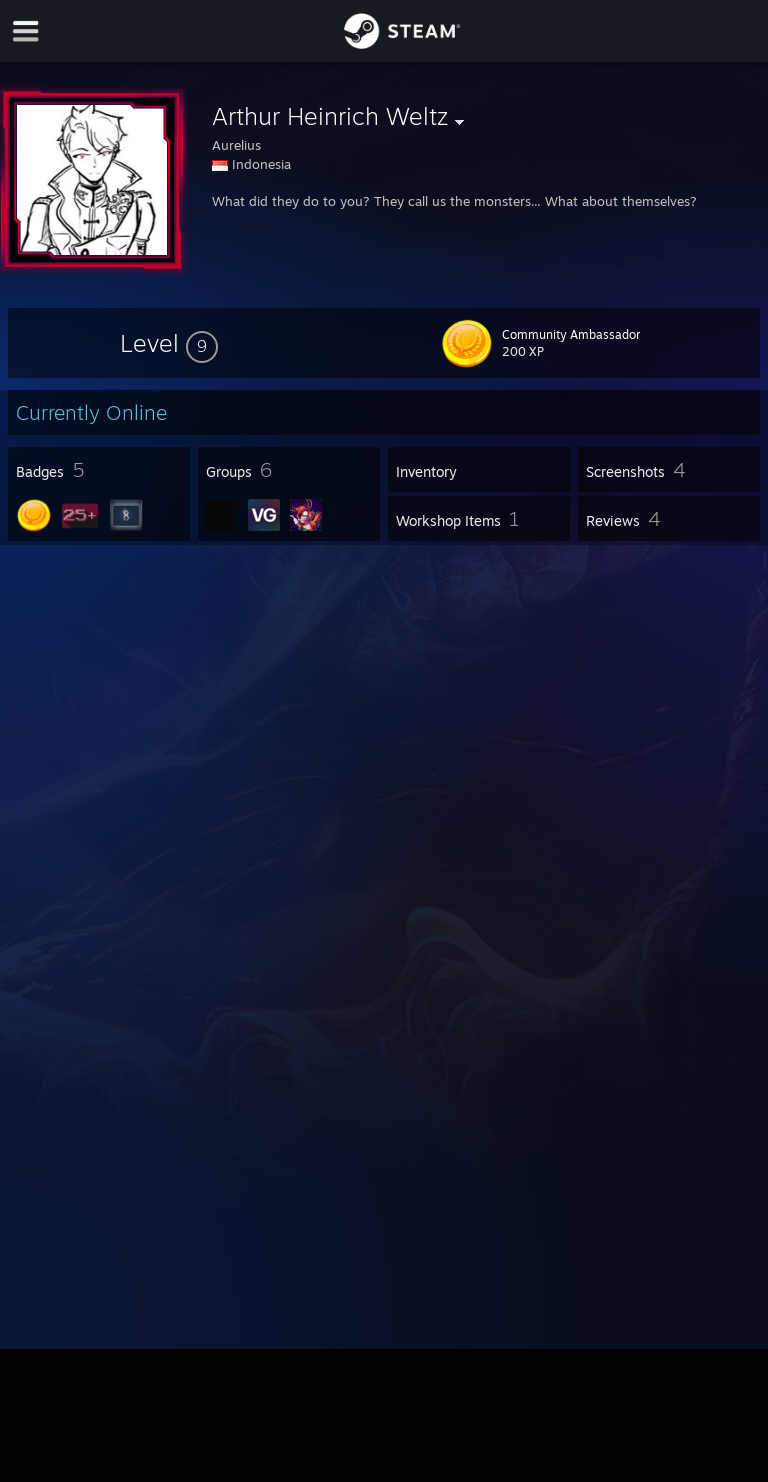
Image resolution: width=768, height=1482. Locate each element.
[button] (169, 343)
